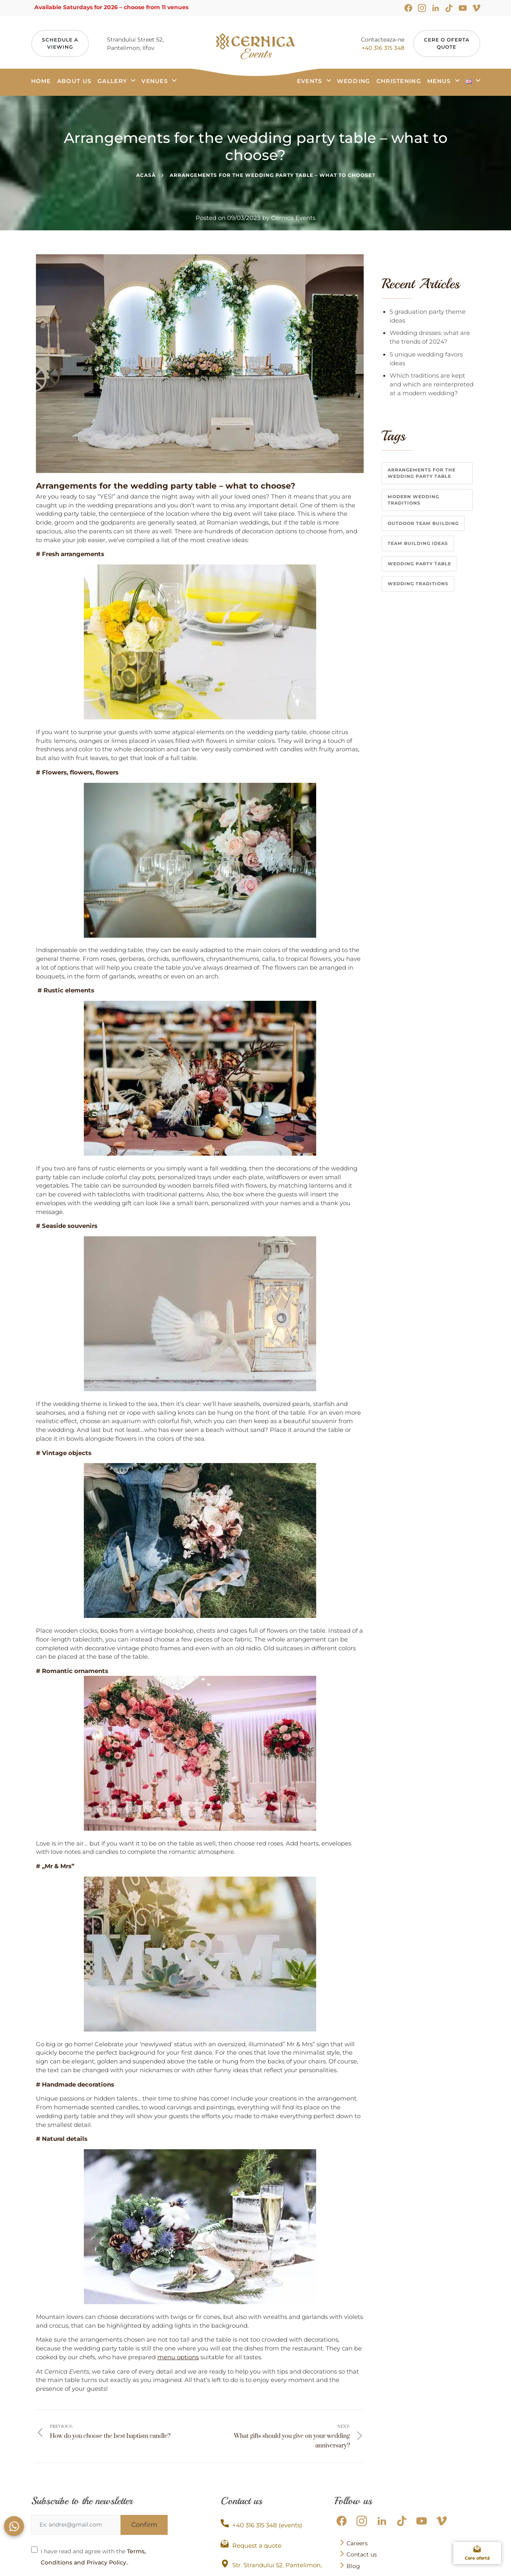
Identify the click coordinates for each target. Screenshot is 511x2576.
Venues (154, 81)
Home (41, 81)
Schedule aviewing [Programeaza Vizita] (60, 43)
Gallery (112, 81)
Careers (353, 2542)
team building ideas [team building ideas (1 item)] (418, 543)
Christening (398, 81)
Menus (439, 81)
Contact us (358, 2554)
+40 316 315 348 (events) (261, 2524)
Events (310, 81)
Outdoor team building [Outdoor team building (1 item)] (423, 523)
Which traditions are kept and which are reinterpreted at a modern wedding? (431, 384)
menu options (178, 2357)
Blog (349, 2566)
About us (74, 81)
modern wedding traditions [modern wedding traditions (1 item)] (413, 500)
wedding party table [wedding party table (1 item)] (419, 563)
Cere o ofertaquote (446, 43)
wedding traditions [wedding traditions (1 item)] (418, 583)
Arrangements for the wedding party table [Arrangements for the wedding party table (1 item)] (422, 473)
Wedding (353, 81)
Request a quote (251, 2544)
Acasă (146, 175)
